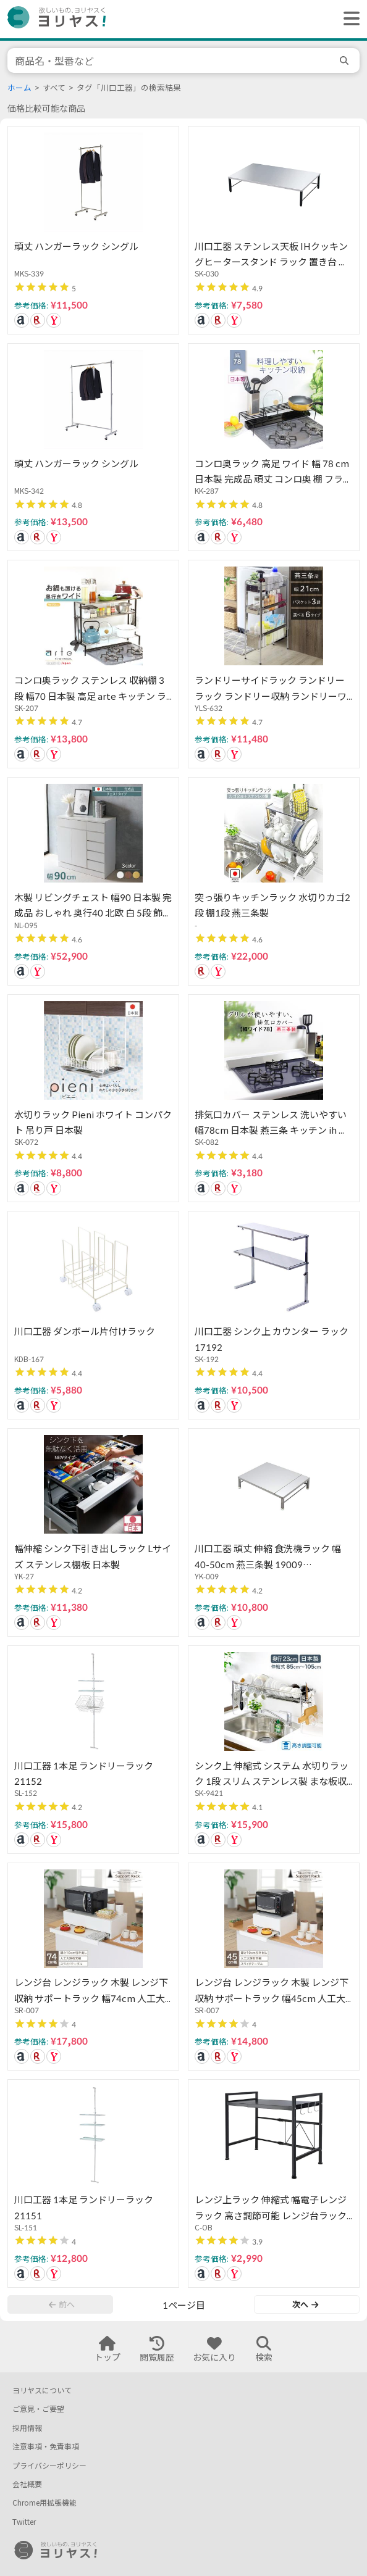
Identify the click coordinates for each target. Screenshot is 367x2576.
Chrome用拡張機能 (44, 2502)
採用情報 (27, 2428)
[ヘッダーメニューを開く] (348, 19)
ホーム (19, 88)
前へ (62, 2304)
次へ (305, 2304)
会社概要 (27, 2484)
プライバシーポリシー (49, 2465)
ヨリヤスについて (42, 2390)
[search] (346, 60)
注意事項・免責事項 (45, 2446)
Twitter (24, 2522)
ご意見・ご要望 (38, 2409)
